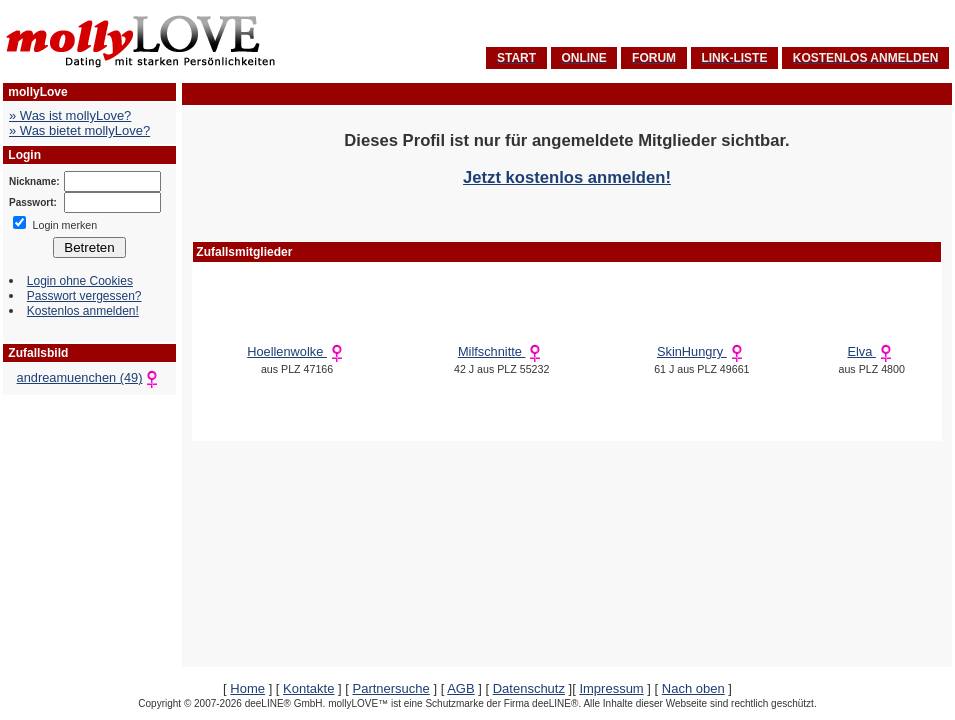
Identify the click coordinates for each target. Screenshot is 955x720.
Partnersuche (390, 688)
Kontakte (308, 688)
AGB (460, 688)
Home (247, 688)
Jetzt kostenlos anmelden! (567, 177)
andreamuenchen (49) (90, 377)
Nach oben (693, 688)
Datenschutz (529, 688)
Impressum (611, 688)
